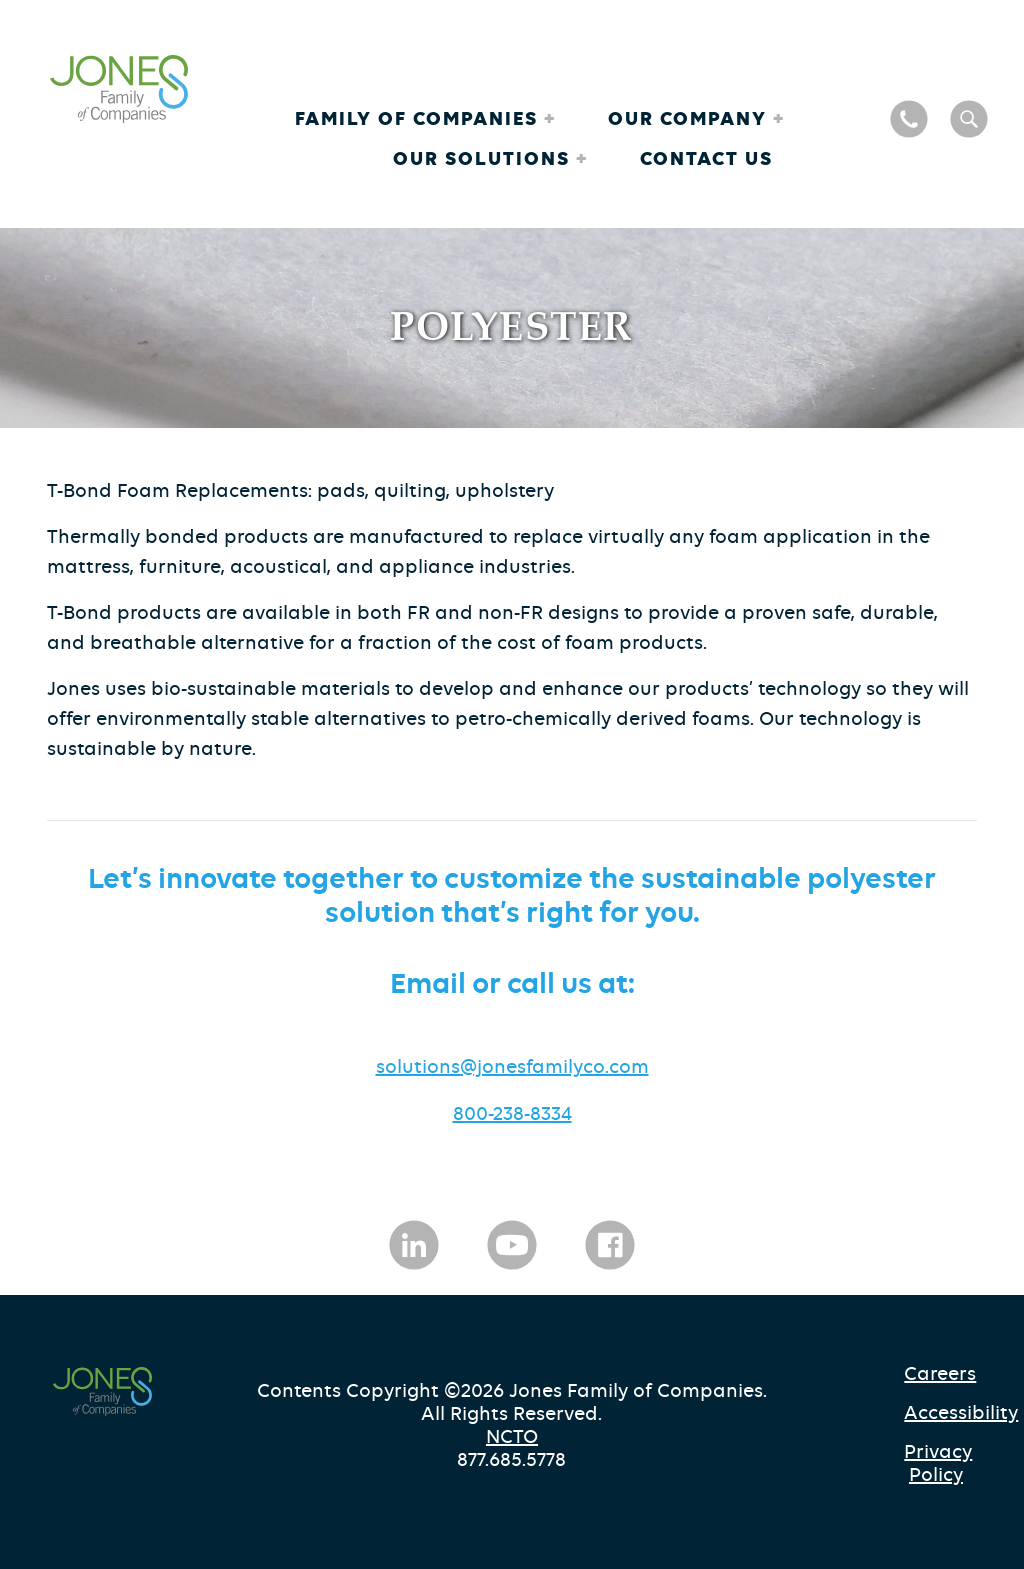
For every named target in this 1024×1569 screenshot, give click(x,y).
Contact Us (706, 158)
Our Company (690, 118)
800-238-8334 (512, 1113)
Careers (940, 1373)
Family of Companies (419, 118)
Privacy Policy (938, 1463)
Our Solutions (484, 158)
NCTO (512, 1436)
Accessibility (941, 1412)
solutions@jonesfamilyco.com (512, 1066)
